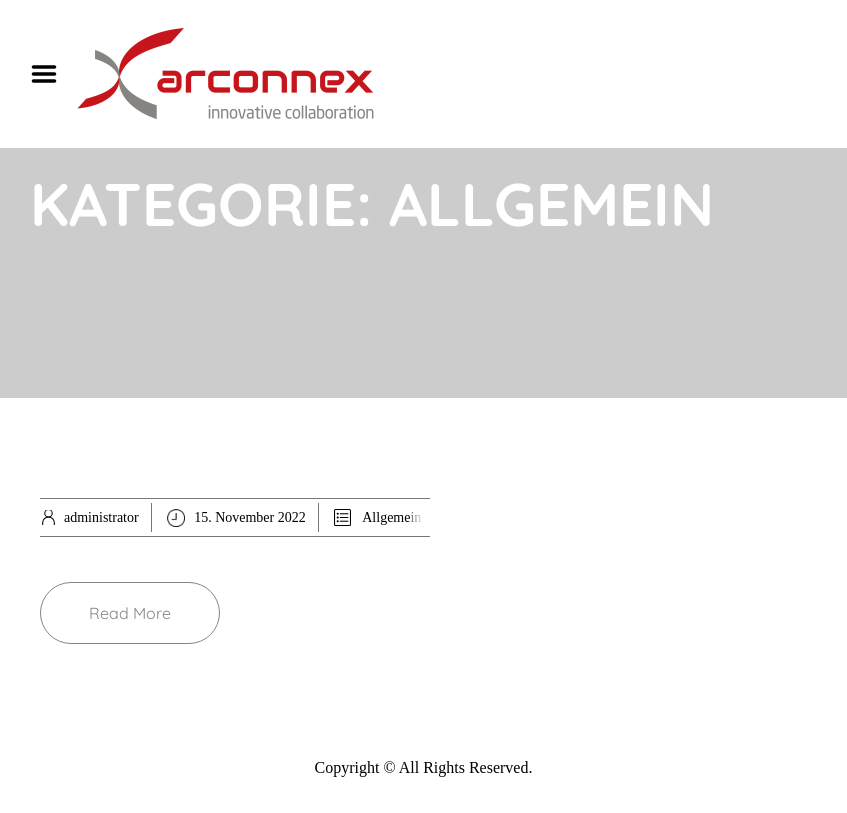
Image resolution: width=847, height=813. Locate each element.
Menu (51, 74)
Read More (130, 613)
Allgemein (391, 517)
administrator (101, 517)
